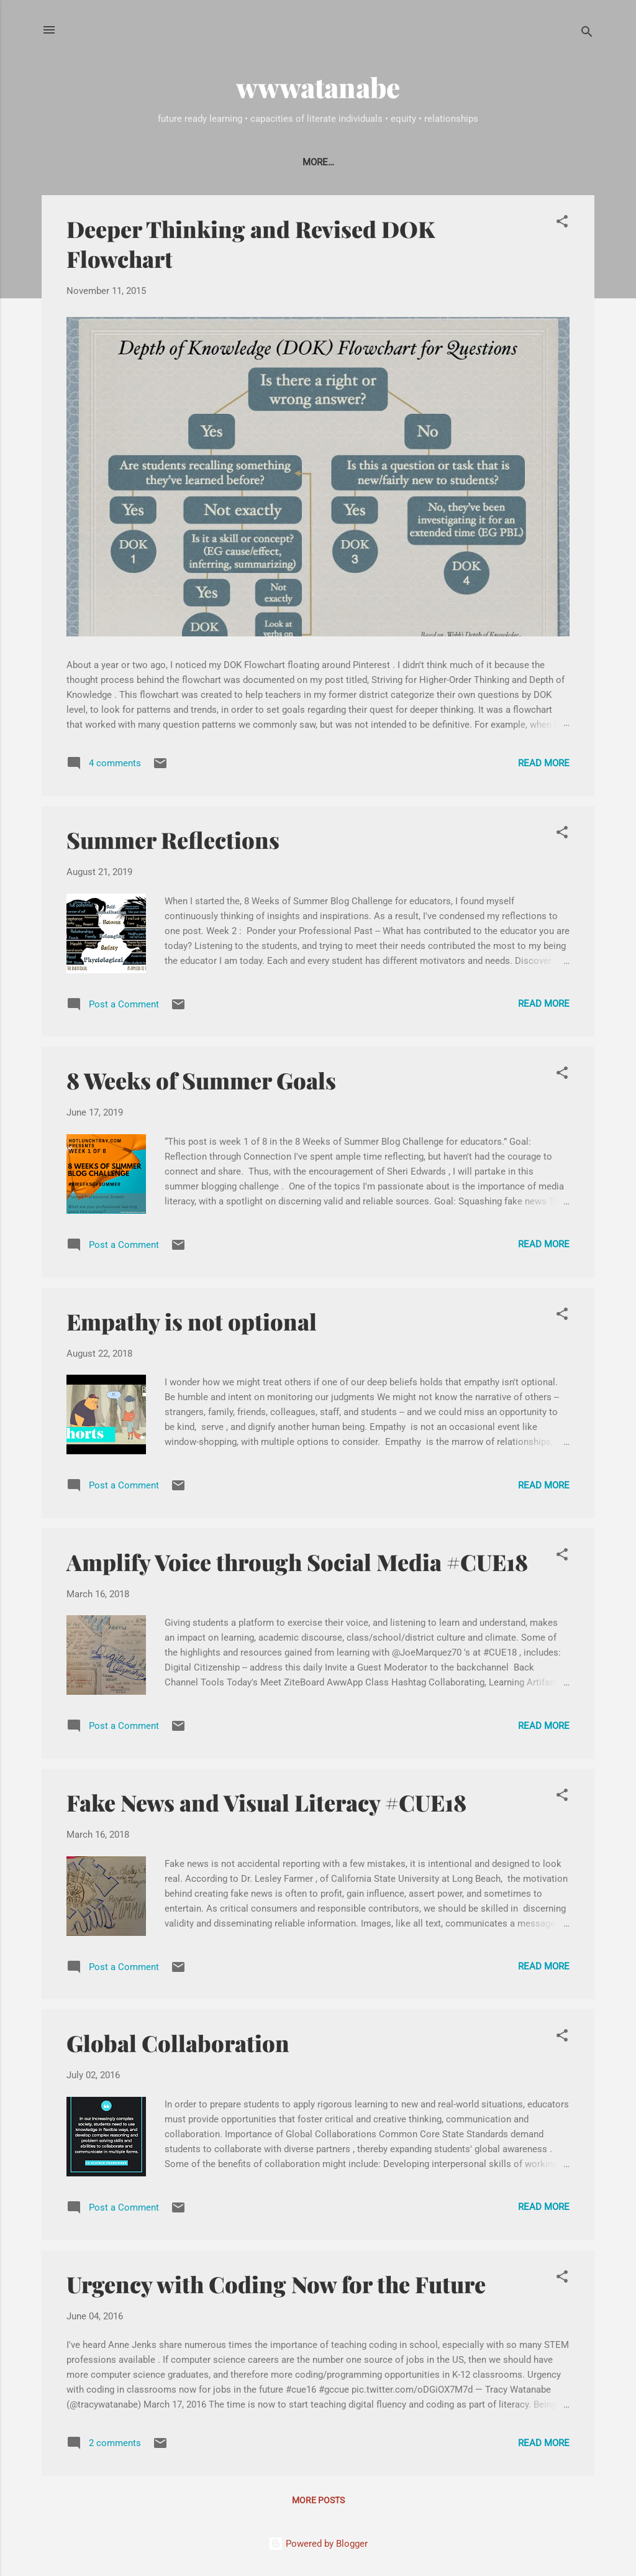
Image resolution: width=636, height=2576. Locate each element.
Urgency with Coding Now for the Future (276, 2286)
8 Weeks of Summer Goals (201, 1083)
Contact (209, 162)
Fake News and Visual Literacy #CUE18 (266, 1805)
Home (99, 162)
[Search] (586, 34)
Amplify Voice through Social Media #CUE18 (297, 1564)
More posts (318, 2503)
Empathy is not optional (191, 1324)
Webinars (450, 162)
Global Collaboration (177, 2045)
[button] (562, 226)
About (150, 162)
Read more (544, 765)
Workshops (522, 162)
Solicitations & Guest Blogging (328, 162)
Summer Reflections (172, 842)
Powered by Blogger (318, 2543)
